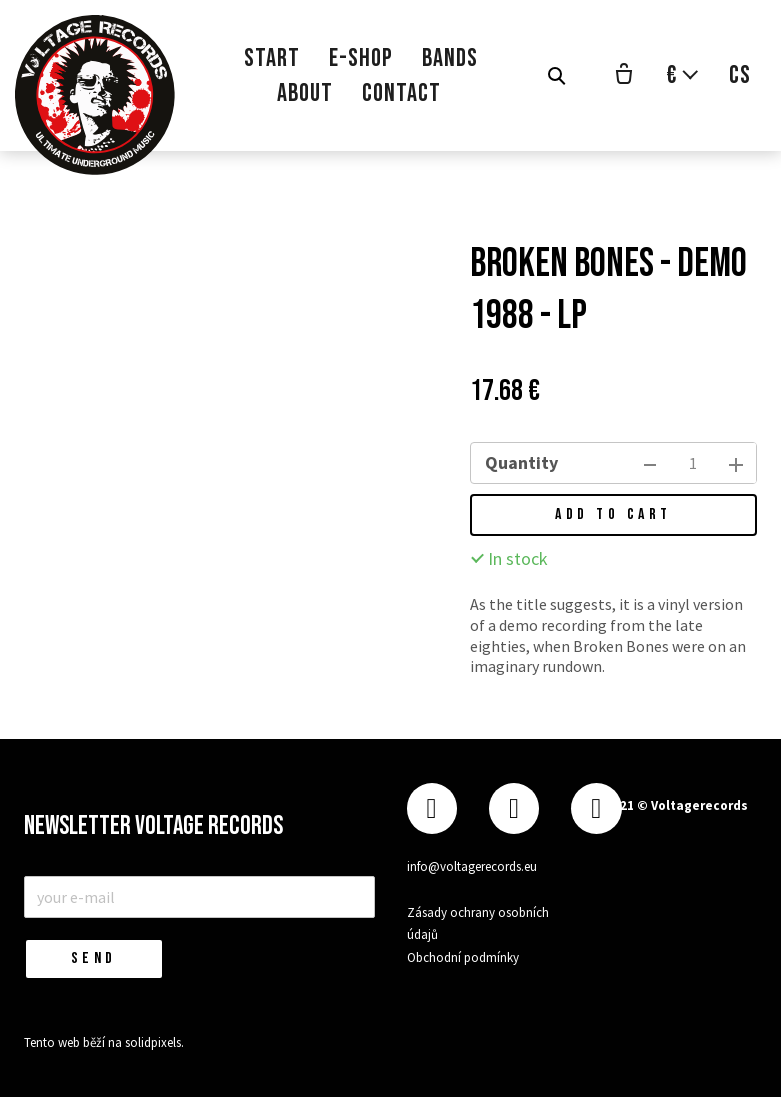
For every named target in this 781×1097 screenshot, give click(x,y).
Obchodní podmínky (463, 957)
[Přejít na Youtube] (596, 808)
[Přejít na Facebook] (432, 808)
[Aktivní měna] (683, 75)
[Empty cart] (624, 76)
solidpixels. (154, 1042)
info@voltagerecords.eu (472, 866)
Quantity (521, 462)
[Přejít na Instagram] (514, 808)
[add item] (736, 463)
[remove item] (650, 463)
